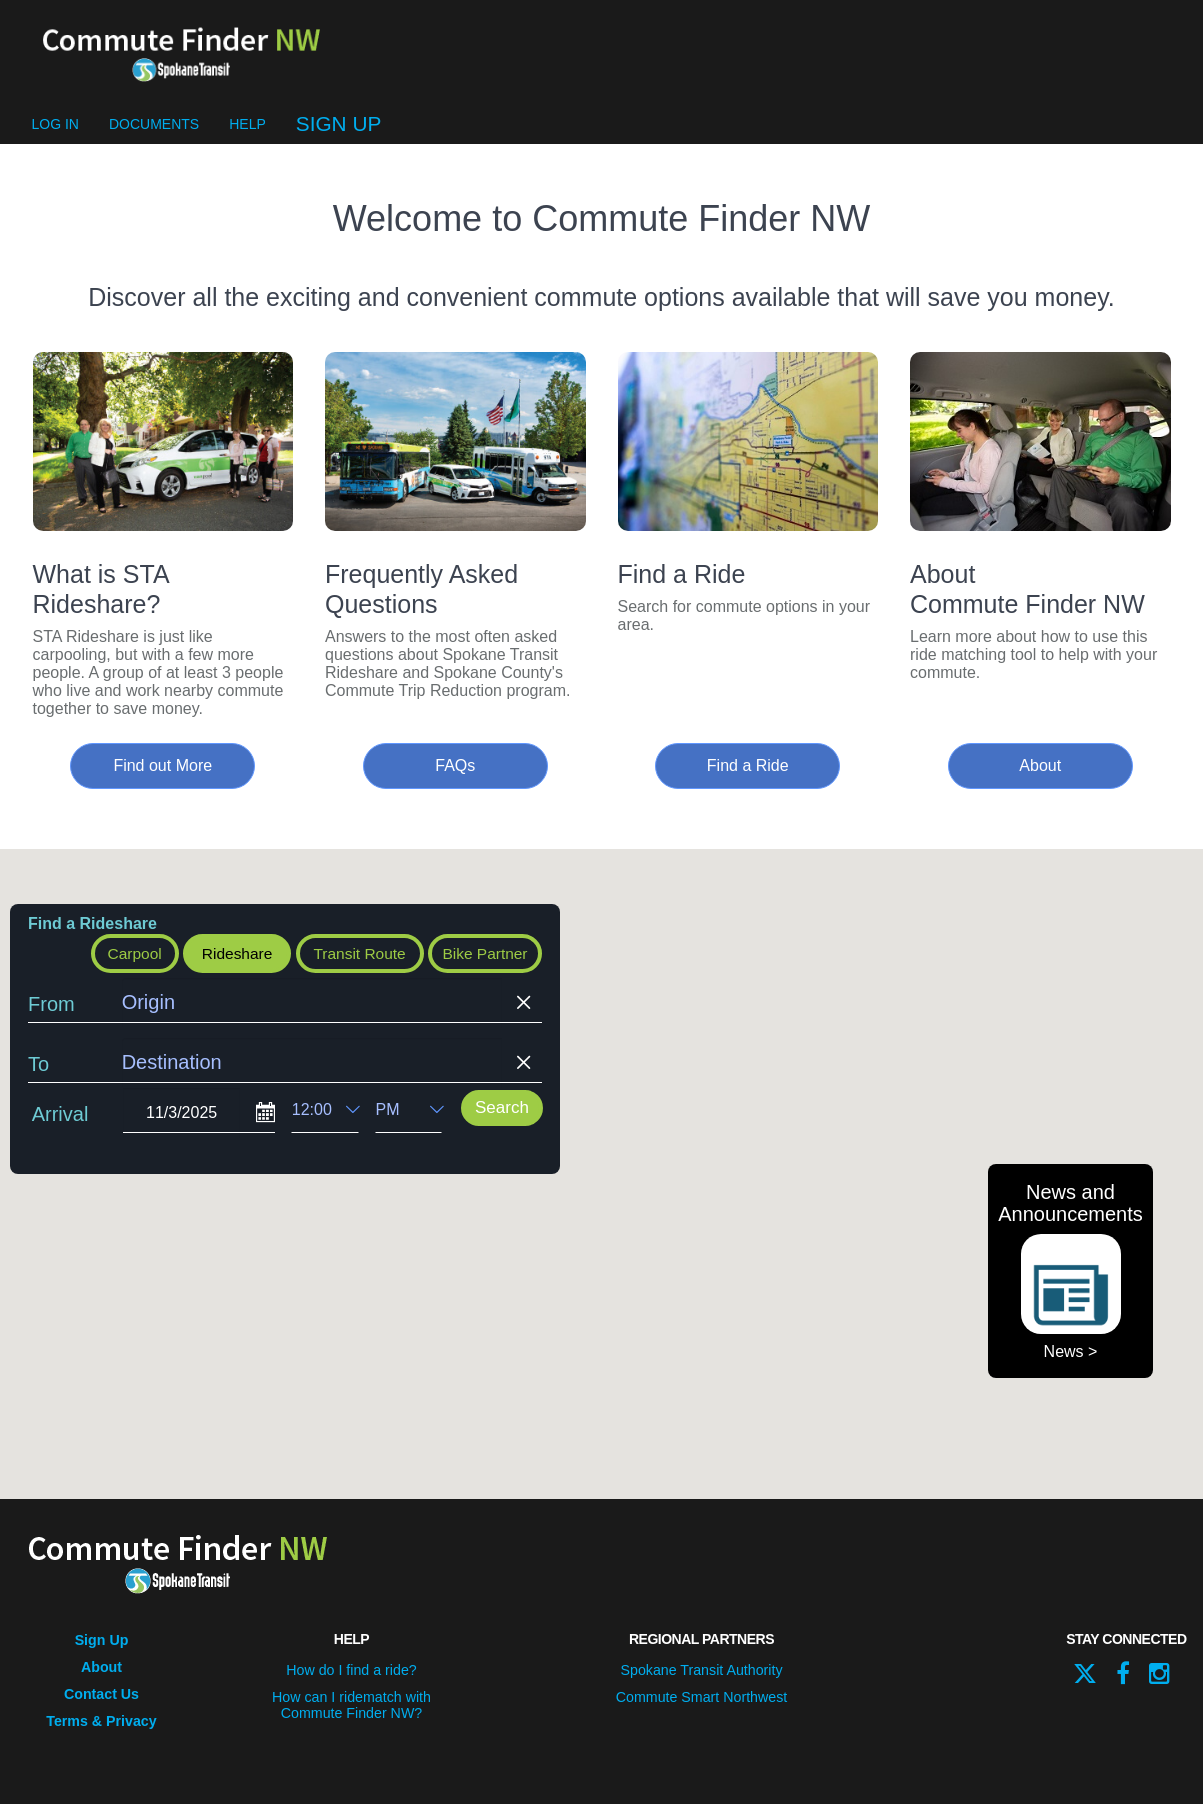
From (51, 1017)
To (38, 1077)
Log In (55, 135)
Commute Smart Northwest (701, 1706)
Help (247, 135)
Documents (154, 135)
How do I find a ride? (351, 1680)
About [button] (1040, 776)
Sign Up (339, 134)
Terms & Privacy (101, 1729)
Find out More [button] (162, 776)
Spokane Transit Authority (702, 1680)
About (101, 1677)
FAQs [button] (455, 776)
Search (502, 1120)
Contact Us (102, 1703)
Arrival (60, 1127)
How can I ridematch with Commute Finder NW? (351, 1714)
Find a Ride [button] (748, 776)
